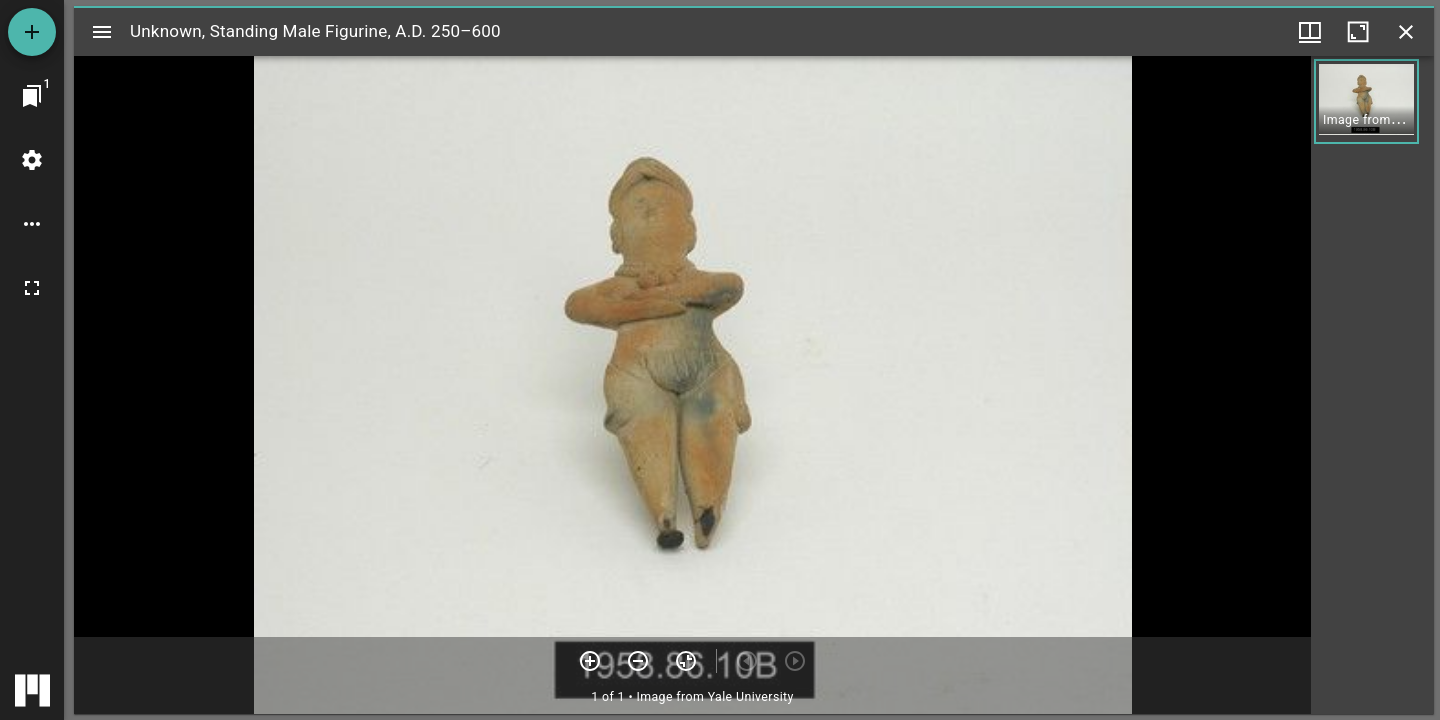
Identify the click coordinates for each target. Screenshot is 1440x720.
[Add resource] (32, 32)
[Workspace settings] (32, 160)
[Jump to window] (32, 96)
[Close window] (1406, 32)
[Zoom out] (638, 661)
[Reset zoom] (686, 661)
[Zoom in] (590, 661)
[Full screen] (32, 288)
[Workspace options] (32, 224)
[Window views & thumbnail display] (1310, 32)
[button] (1366, 101)
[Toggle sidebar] (102, 32)
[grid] (1372, 385)
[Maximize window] (1358, 32)
